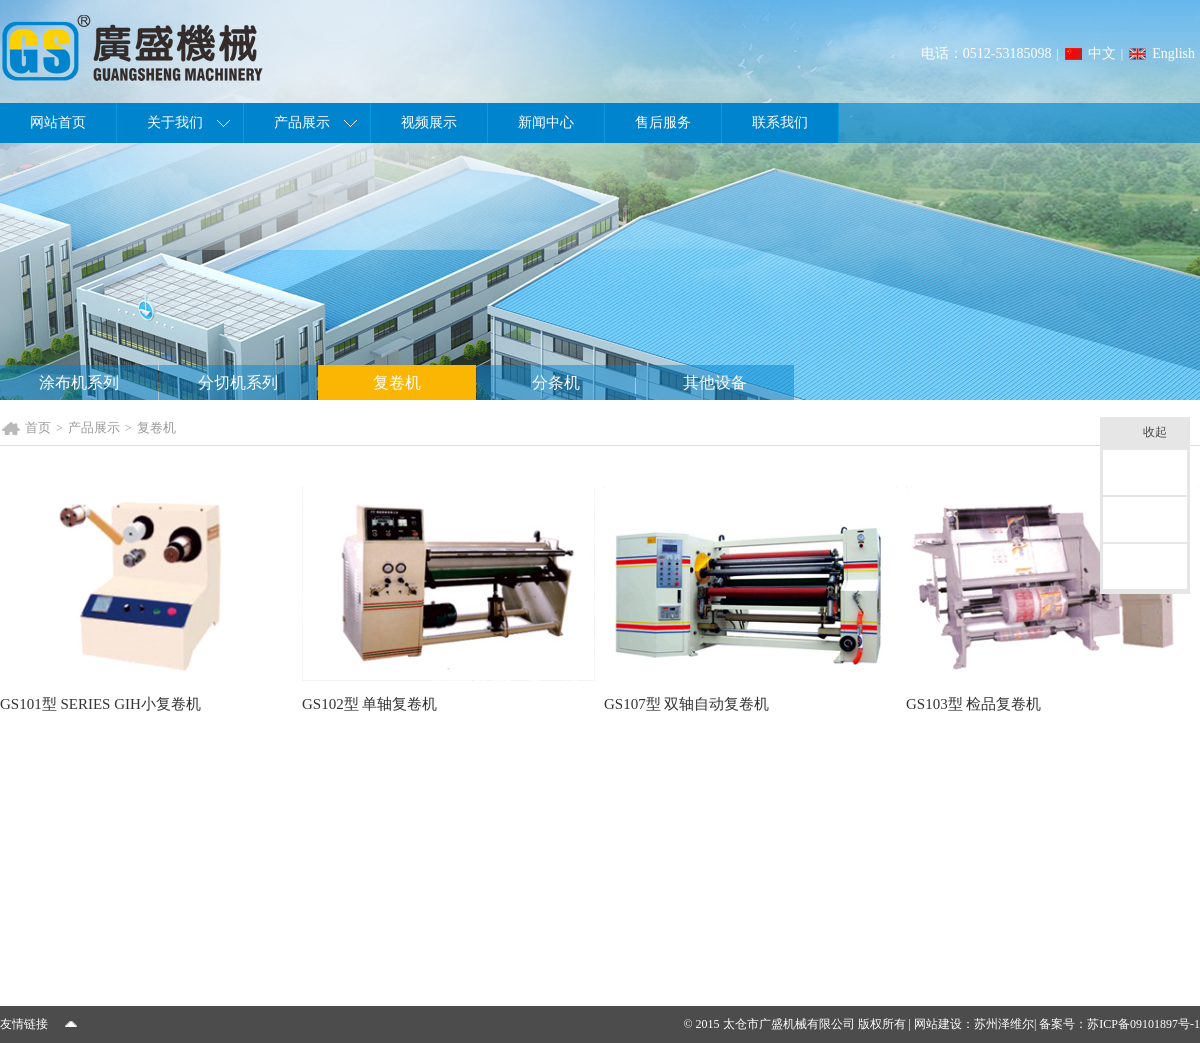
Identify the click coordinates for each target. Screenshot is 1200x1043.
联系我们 (780, 122)
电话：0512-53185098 (986, 53)
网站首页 (58, 122)
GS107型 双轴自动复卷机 (686, 704)
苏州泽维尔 (1004, 1024)
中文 (1102, 53)
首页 (38, 427)
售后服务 (663, 122)
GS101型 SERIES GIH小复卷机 (100, 704)
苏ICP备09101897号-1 (1143, 1024)
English (1173, 53)
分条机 (556, 382)
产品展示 (302, 122)
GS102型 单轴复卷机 (369, 704)
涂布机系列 (79, 382)
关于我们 (175, 122)
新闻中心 (546, 122)
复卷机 (397, 382)
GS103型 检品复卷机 (973, 704)
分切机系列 (238, 382)
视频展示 (429, 122)
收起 (1161, 433)
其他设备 (715, 382)
